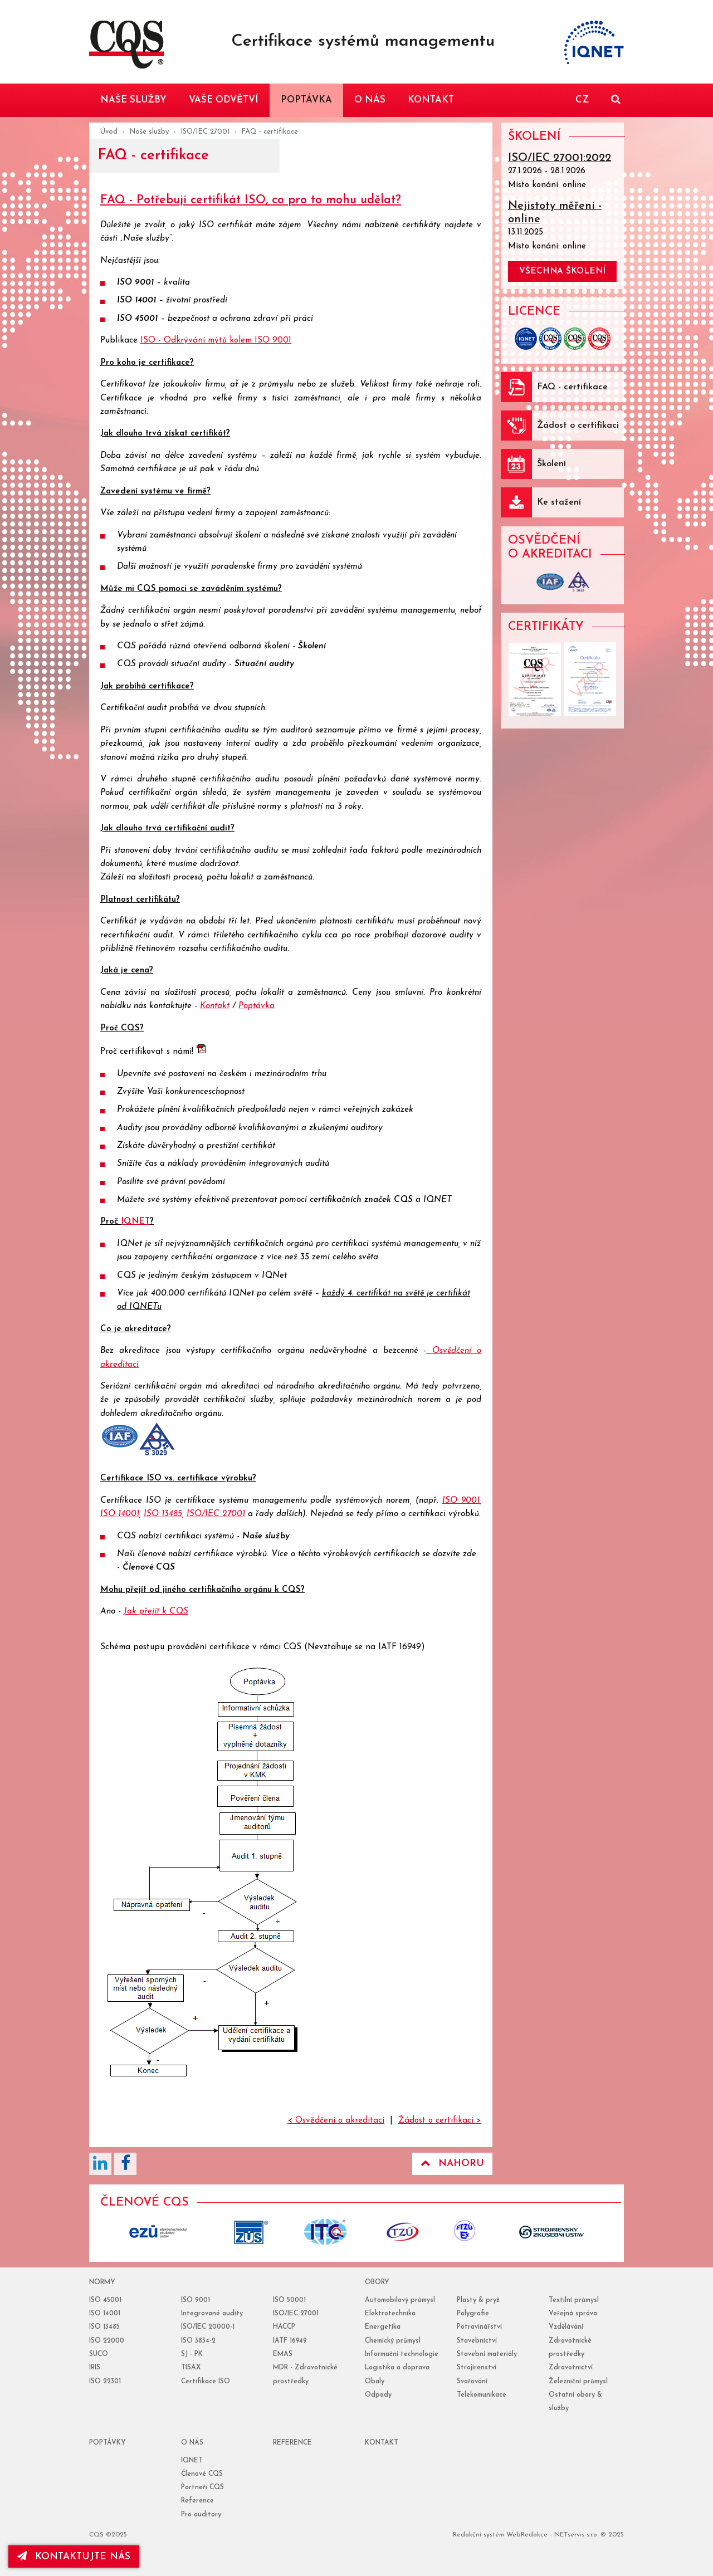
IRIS (94, 2367)
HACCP (284, 2327)
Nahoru (452, 2163)
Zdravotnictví (571, 2367)
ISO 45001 (137, 319)
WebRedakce (527, 2534)
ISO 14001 (136, 300)
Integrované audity (212, 2313)
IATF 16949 (290, 2341)
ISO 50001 (289, 2300)
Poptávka (256, 1006)
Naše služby (149, 131)
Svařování (472, 2381)
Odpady (378, 2395)
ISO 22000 (106, 2341)
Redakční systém (478, 2534)
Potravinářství (479, 2327)
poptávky (107, 2443)
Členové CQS (149, 1567)
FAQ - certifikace (572, 387)
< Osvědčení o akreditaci (335, 2120)
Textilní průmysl (574, 2300)
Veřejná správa (573, 2313)
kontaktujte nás (74, 2556)
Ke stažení (559, 502)
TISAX (191, 2367)
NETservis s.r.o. (576, 2534)
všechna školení (562, 271)
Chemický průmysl (393, 2341)
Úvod (109, 131)
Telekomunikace (481, 2395)
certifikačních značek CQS (361, 1200)
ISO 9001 (135, 282)
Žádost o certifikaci (578, 425)
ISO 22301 (105, 2381)
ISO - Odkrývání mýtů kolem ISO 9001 (215, 340)
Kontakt (214, 1006)
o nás (192, 2443)
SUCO (98, 2354)
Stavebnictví (477, 2341)
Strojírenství (476, 2367)
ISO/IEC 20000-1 (208, 2327)
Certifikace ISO (205, 2381)
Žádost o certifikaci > (439, 2120)
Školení (312, 646)
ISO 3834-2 (198, 2341)
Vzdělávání (566, 2327)
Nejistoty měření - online (555, 213)
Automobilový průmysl (400, 2300)
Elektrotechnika (390, 2313)
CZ (582, 100)
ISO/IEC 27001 (204, 131)
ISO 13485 (163, 1514)
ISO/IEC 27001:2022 (559, 158)
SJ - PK (192, 2354)
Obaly (374, 2381)
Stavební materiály (487, 2354)
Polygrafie (473, 2313)
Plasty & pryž (478, 2300)
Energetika (383, 2327)
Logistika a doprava (397, 2367)
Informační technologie (401, 2354)
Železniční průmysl (578, 2381)
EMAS (282, 2354)
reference (292, 2443)
